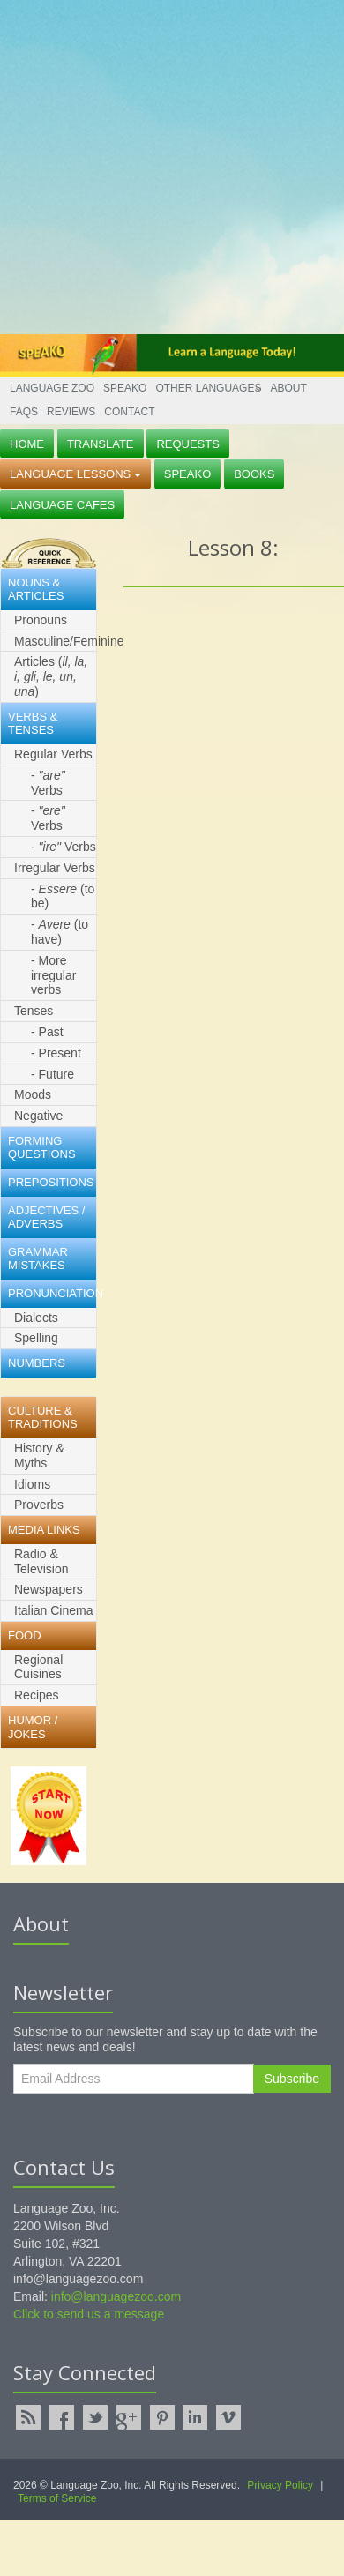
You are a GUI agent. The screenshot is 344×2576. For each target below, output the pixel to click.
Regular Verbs (53, 754)
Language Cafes (62, 504)
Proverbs (39, 1504)
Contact (129, 412)
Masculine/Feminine (55, 641)
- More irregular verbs (53, 975)
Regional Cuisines (38, 1667)
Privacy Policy (280, 2485)
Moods (32, 1094)
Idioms (32, 1484)
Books (254, 474)
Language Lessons (75, 474)
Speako (124, 388)
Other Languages (208, 388)
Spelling (36, 1338)
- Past (47, 1032)
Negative (38, 1116)
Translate (100, 444)
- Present (56, 1053)
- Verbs (48, 782)
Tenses (33, 1011)
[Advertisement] (165, 165)
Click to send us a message (88, 2314)
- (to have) (59, 931)
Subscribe (292, 2079)
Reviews (71, 412)
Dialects (36, 1317)
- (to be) (62, 896)
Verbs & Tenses (32, 723)
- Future (52, 1074)
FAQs (24, 412)
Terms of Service (57, 2498)
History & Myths (39, 1455)
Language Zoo (52, 388)
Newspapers (48, 1589)
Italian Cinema (53, 1610)
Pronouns (40, 620)
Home (27, 444)
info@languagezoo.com (116, 2296)
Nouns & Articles (36, 589)
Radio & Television (41, 1561)
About (288, 388)
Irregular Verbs (54, 868)
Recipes (36, 1695)
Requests (188, 444)
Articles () (50, 676)
